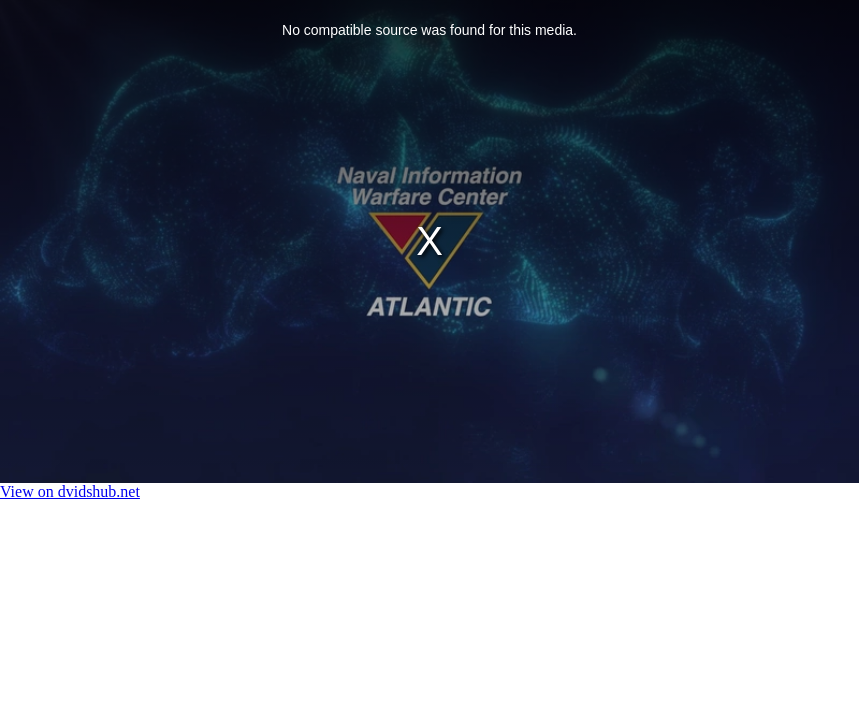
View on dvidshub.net (70, 491)
